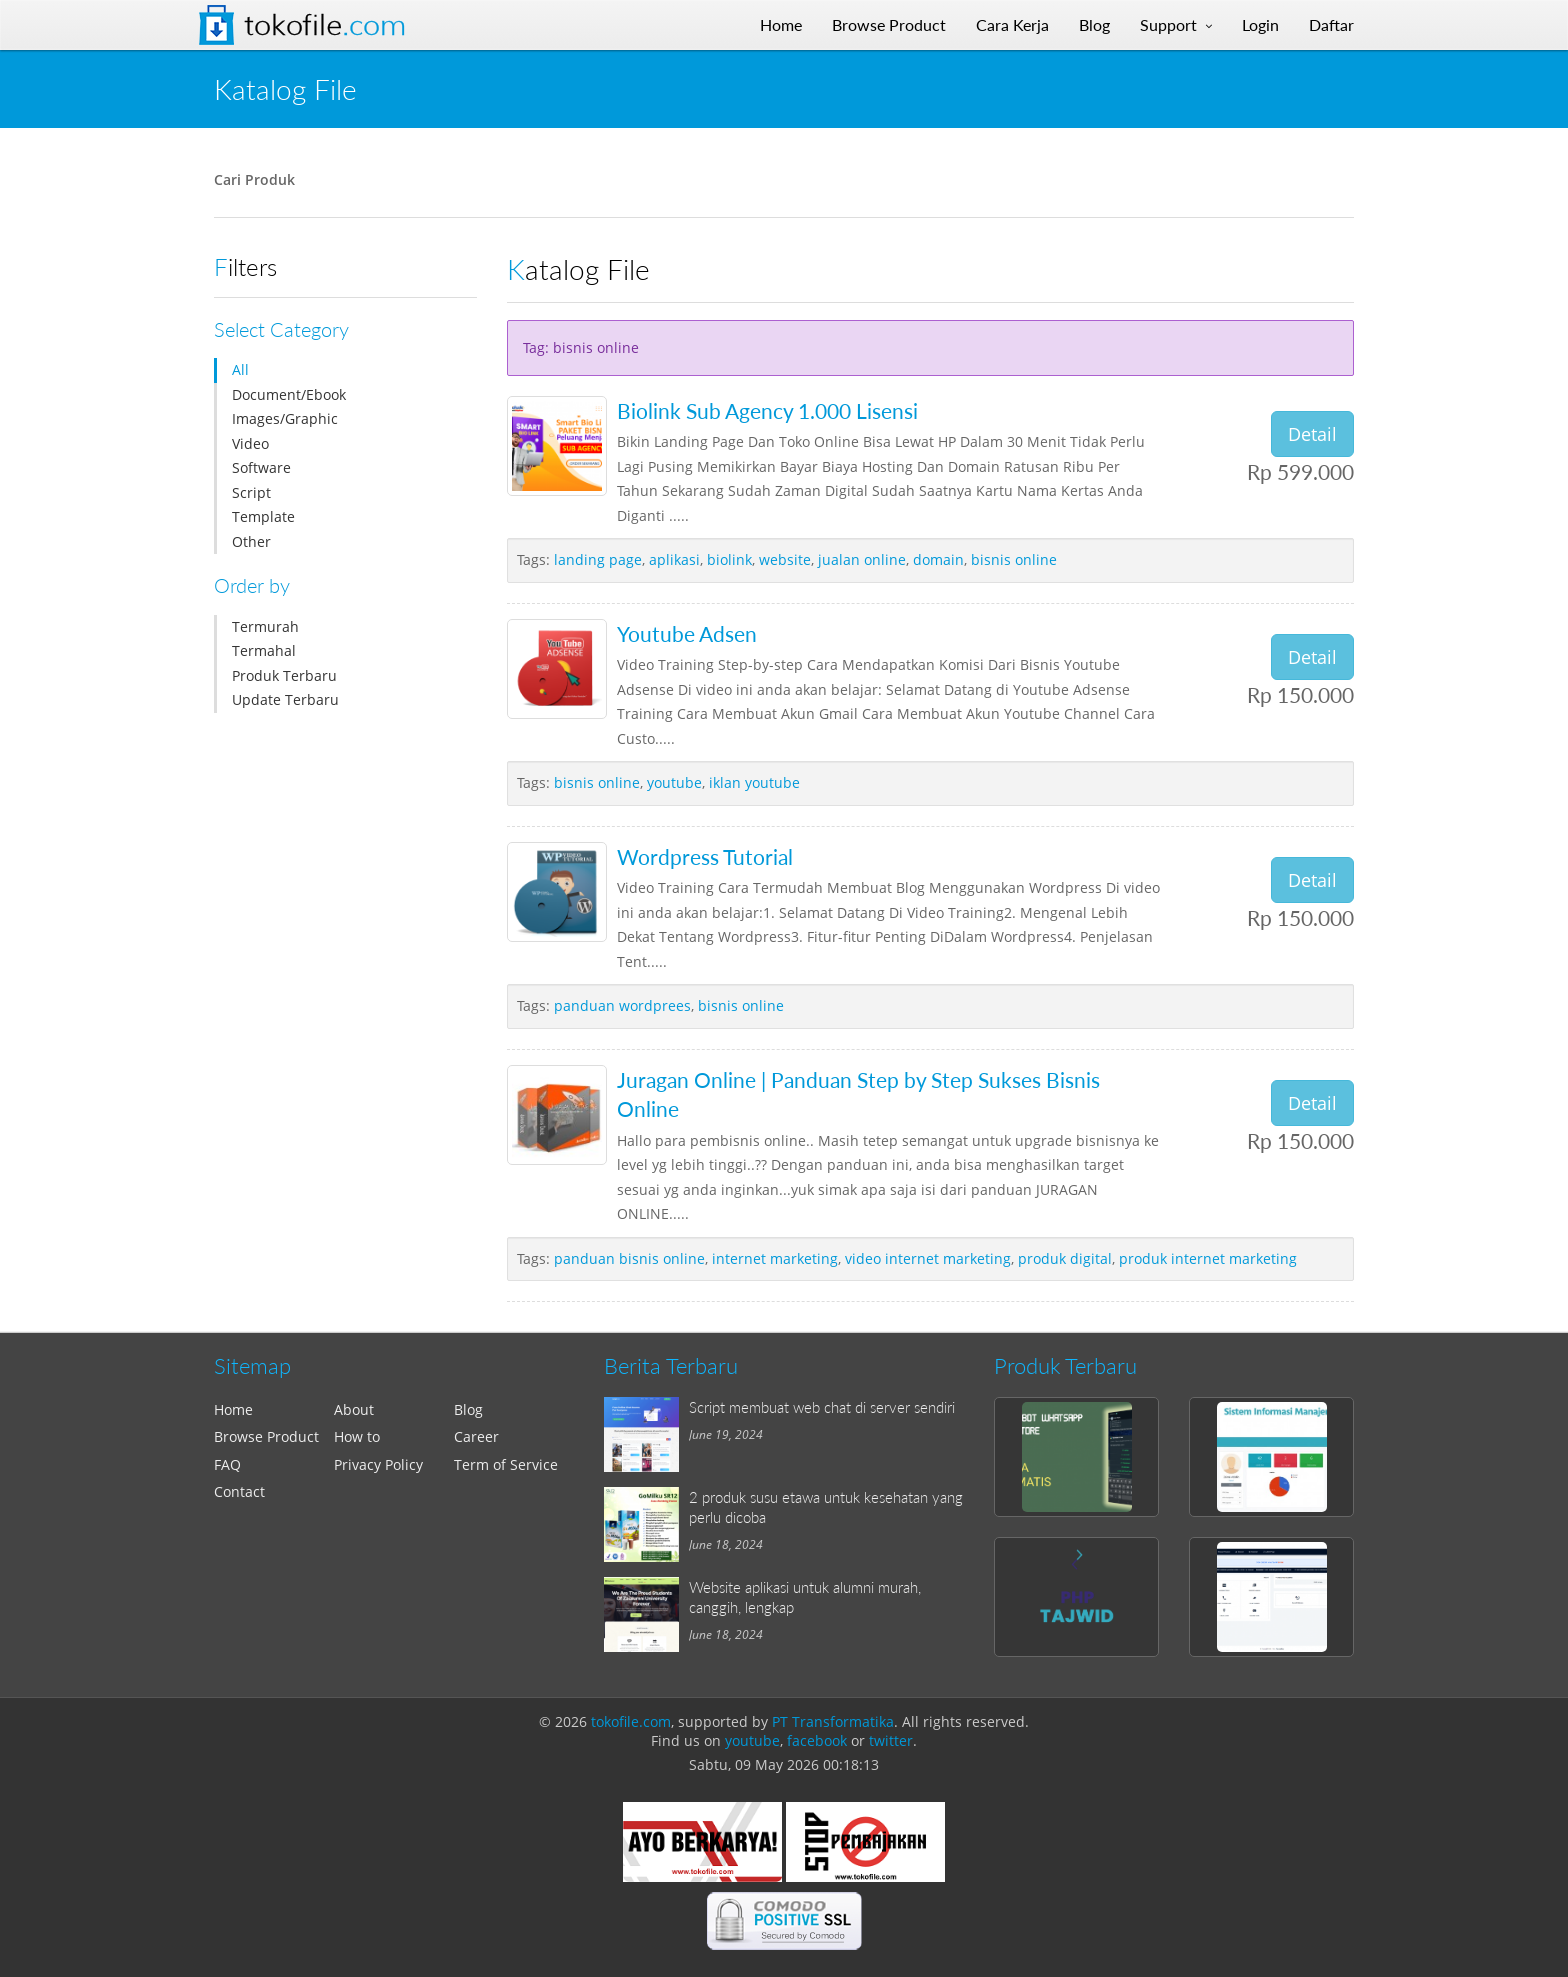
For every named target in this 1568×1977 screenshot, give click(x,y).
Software (261, 467)
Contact (239, 1491)
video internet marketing (928, 1258)
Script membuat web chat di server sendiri (822, 1407)
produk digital (1065, 1258)
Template (263, 516)
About (354, 1409)
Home (233, 1409)
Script (251, 492)
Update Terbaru (285, 699)
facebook (817, 1740)
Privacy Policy (378, 1464)
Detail (1312, 434)
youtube (674, 782)
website (785, 559)
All (240, 369)
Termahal (264, 650)
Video (250, 443)
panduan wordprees (622, 1005)
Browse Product (266, 1436)
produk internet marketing (1208, 1258)
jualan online (862, 559)
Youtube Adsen (687, 633)
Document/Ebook (289, 394)
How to (357, 1436)
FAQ (227, 1464)
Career (476, 1436)
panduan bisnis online (629, 1258)
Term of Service (506, 1464)
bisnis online (1014, 559)
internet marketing (775, 1258)
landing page (598, 559)
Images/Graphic (285, 418)
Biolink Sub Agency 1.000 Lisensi (767, 410)
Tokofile (325, 25)
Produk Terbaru (284, 675)
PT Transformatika (833, 1721)
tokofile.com (631, 1721)
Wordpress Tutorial (705, 856)
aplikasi (674, 559)
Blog (468, 1409)
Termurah (265, 626)
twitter (891, 1740)
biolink (729, 559)
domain (938, 559)
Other (251, 541)
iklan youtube (754, 782)
